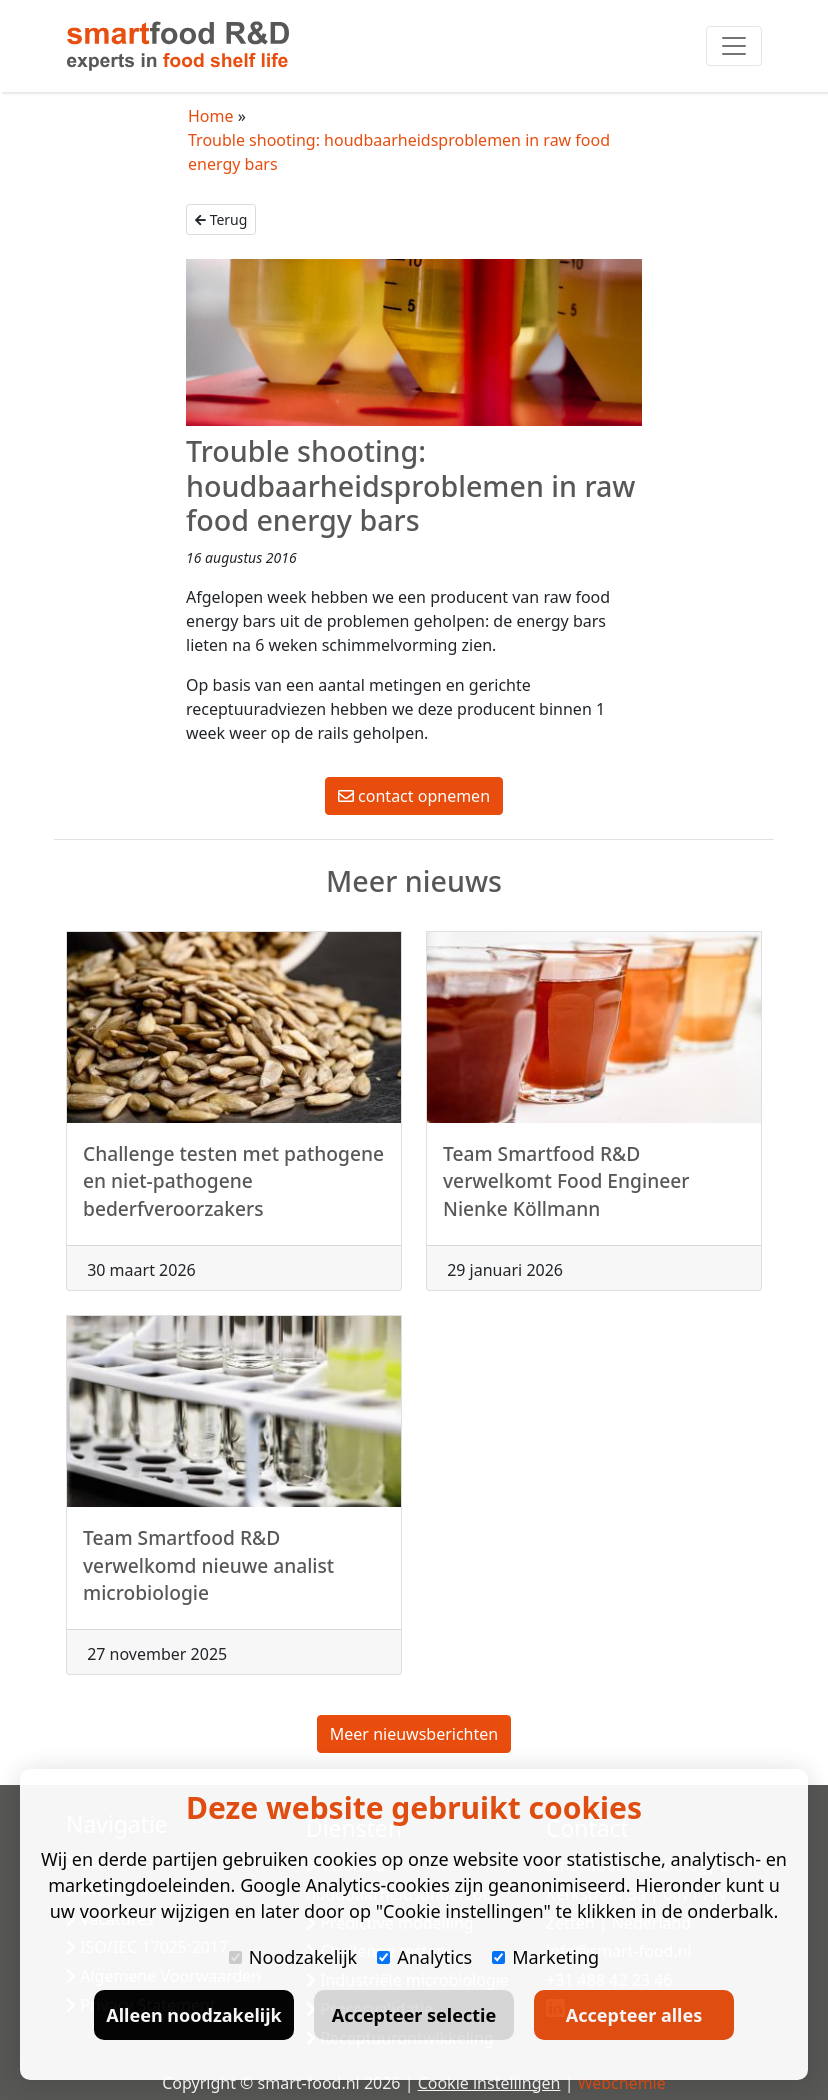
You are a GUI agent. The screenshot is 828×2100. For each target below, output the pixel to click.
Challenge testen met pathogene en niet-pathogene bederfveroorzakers (233, 1200)
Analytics (424, 1957)
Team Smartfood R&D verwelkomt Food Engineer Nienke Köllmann (566, 1200)
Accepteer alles (634, 2015)
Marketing (545, 1957)
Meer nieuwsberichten (414, 1734)
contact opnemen (414, 796)
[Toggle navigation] (734, 46)
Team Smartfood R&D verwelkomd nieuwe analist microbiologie (208, 1585)
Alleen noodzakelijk (193, 2015)
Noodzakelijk (293, 1957)
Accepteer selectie (414, 2015)
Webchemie (622, 2083)
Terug (221, 219)
